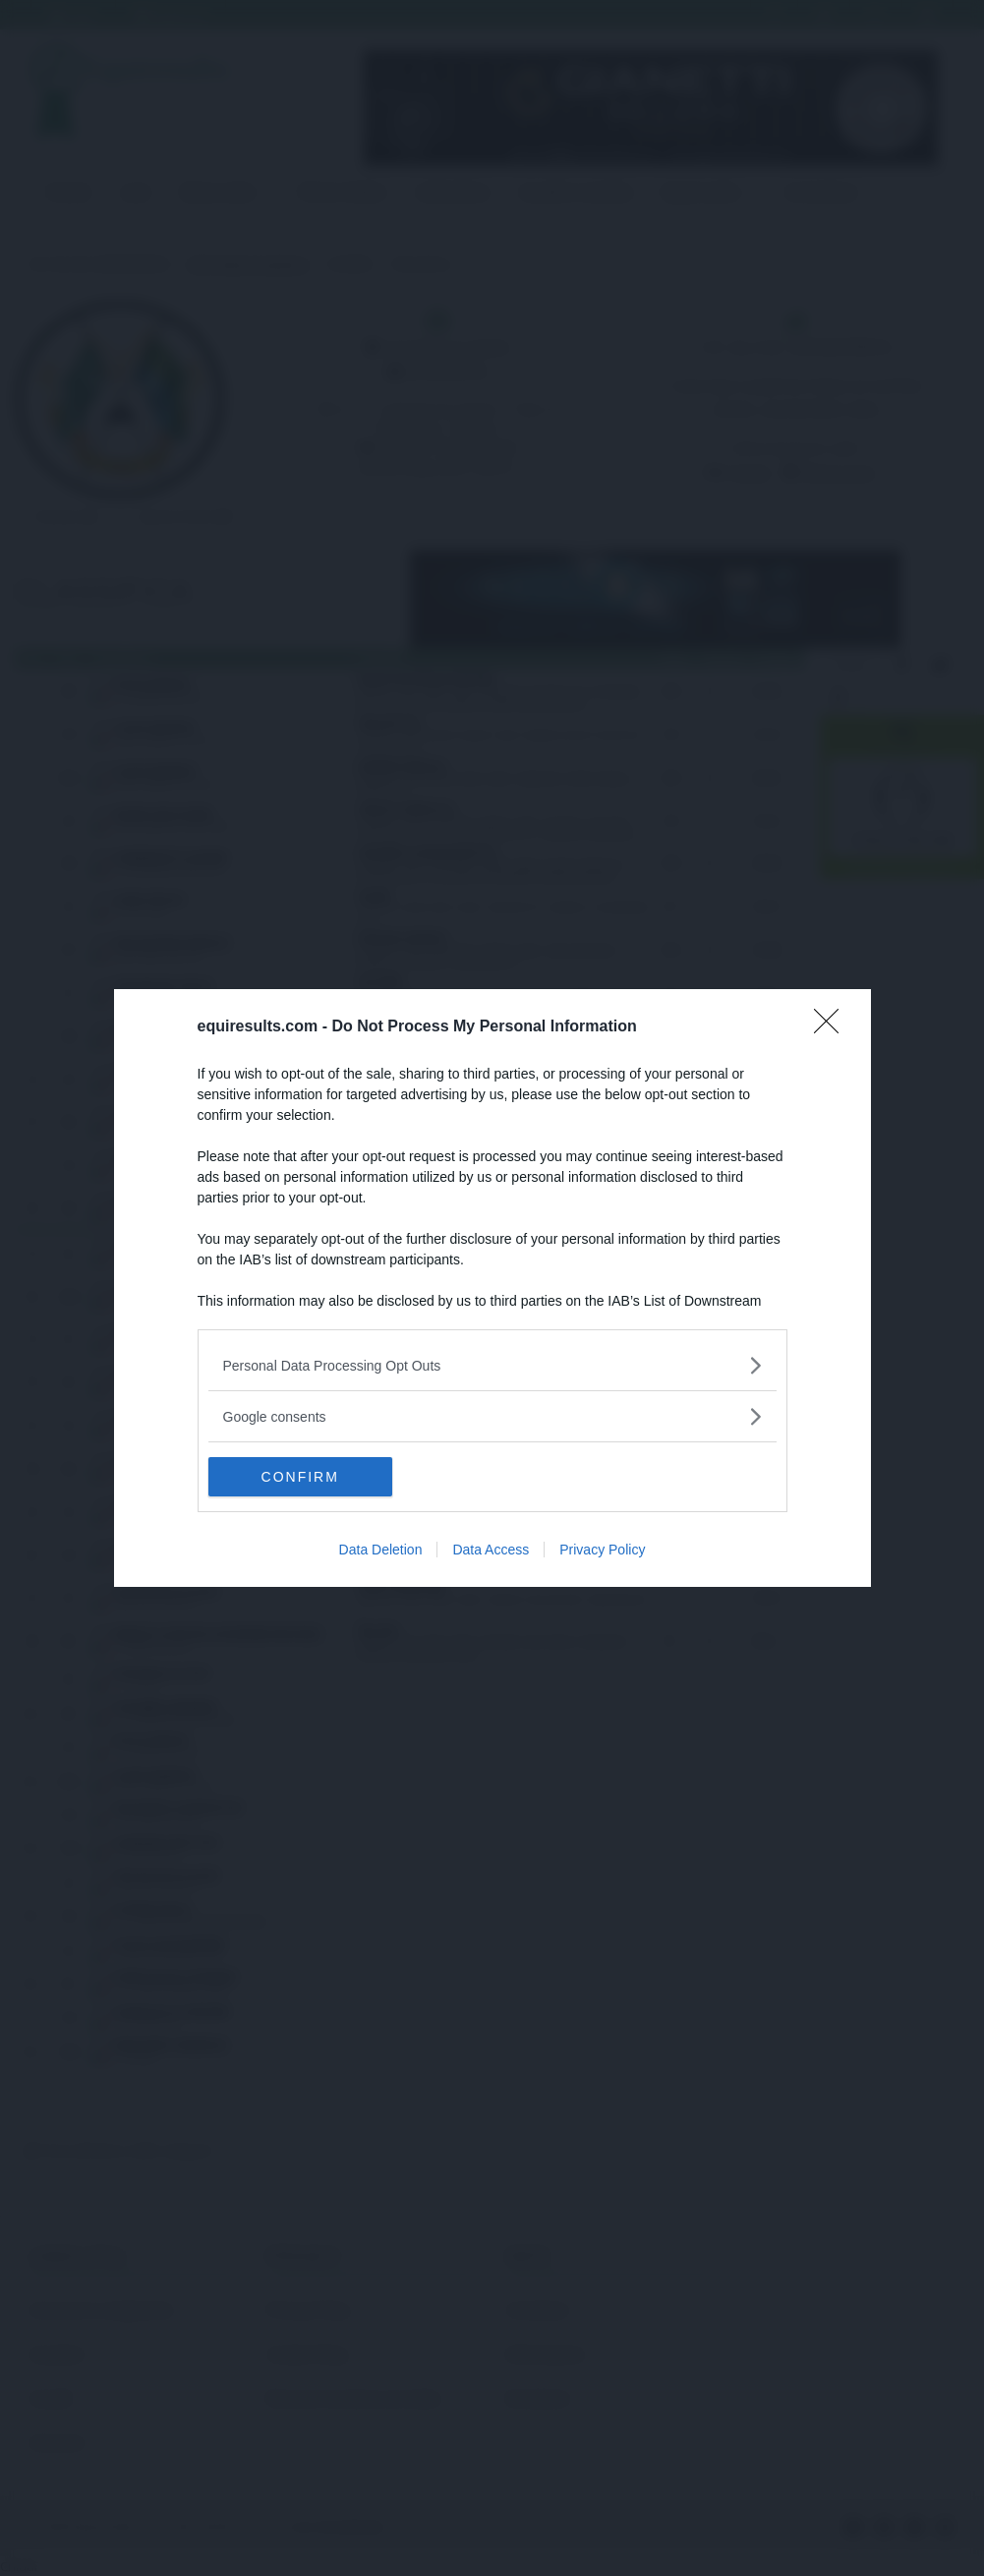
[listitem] (492, 1365)
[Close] (832, 1027)
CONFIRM (301, 1477)
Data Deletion (381, 1549)
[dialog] (492, 1288)
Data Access (490, 1549)
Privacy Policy (602, 1549)
